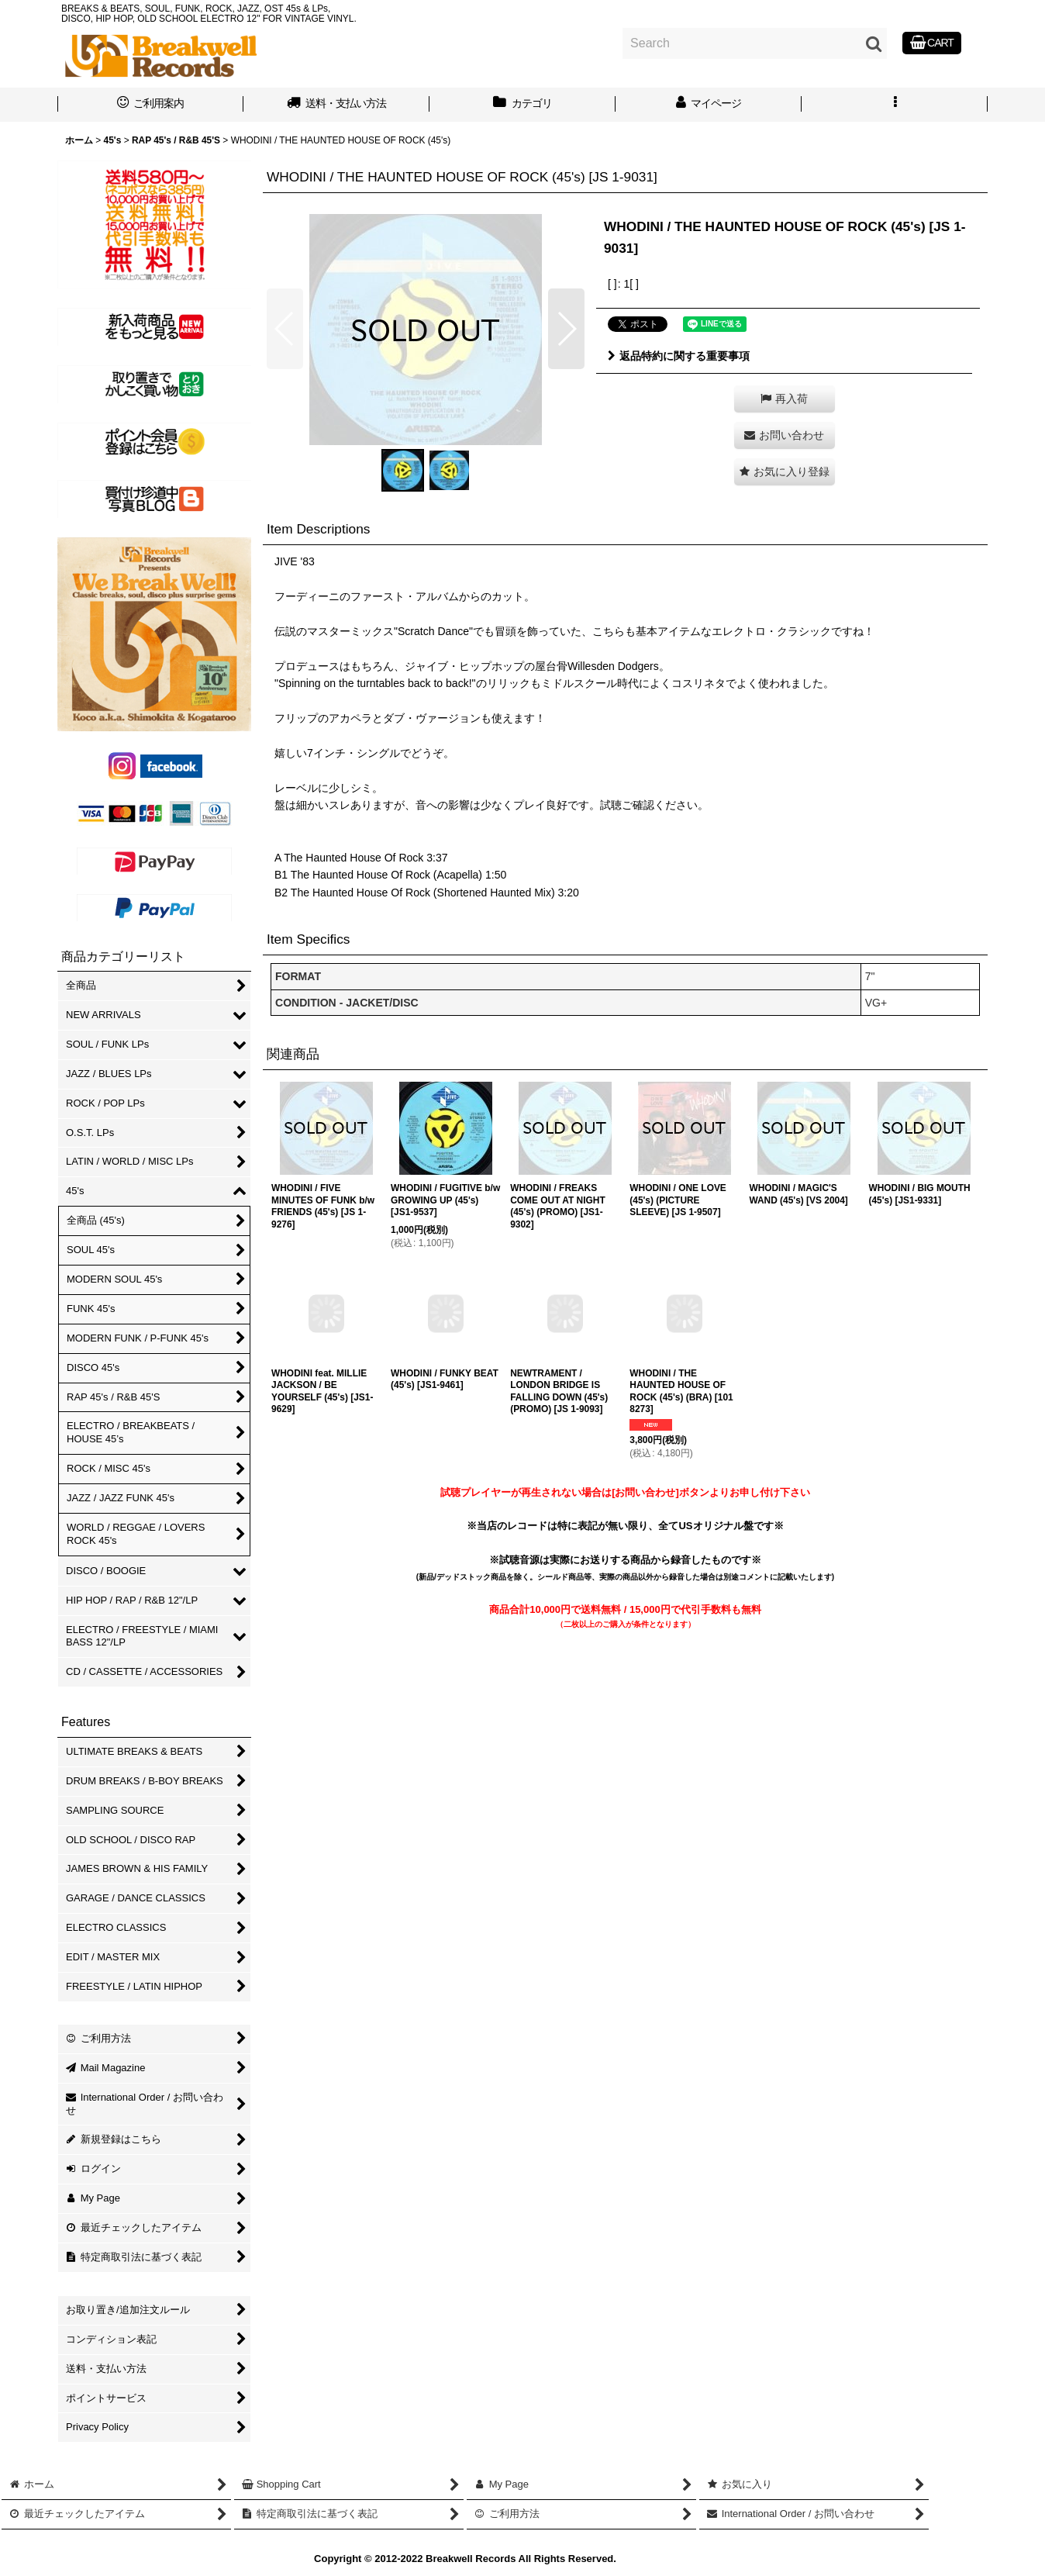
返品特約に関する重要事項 (679, 356)
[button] (895, 105)
